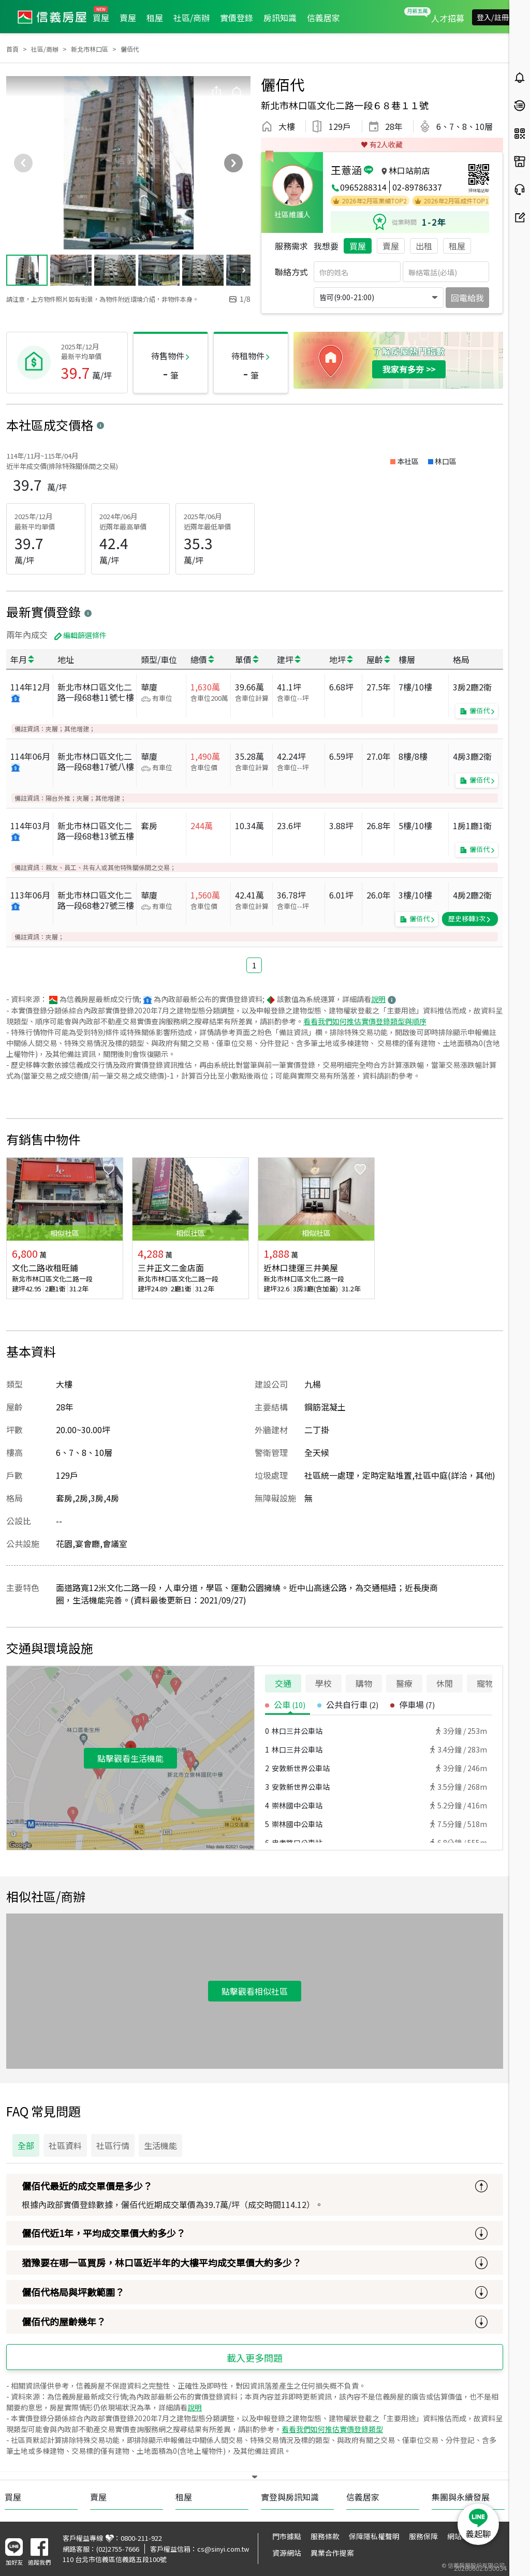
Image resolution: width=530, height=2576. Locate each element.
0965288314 (363, 187)
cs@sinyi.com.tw (223, 2549)
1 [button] (254, 965)
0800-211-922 (141, 2538)
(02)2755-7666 (117, 2549)
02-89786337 (417, 187)
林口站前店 (409, 170)
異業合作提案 (332, 2553)
